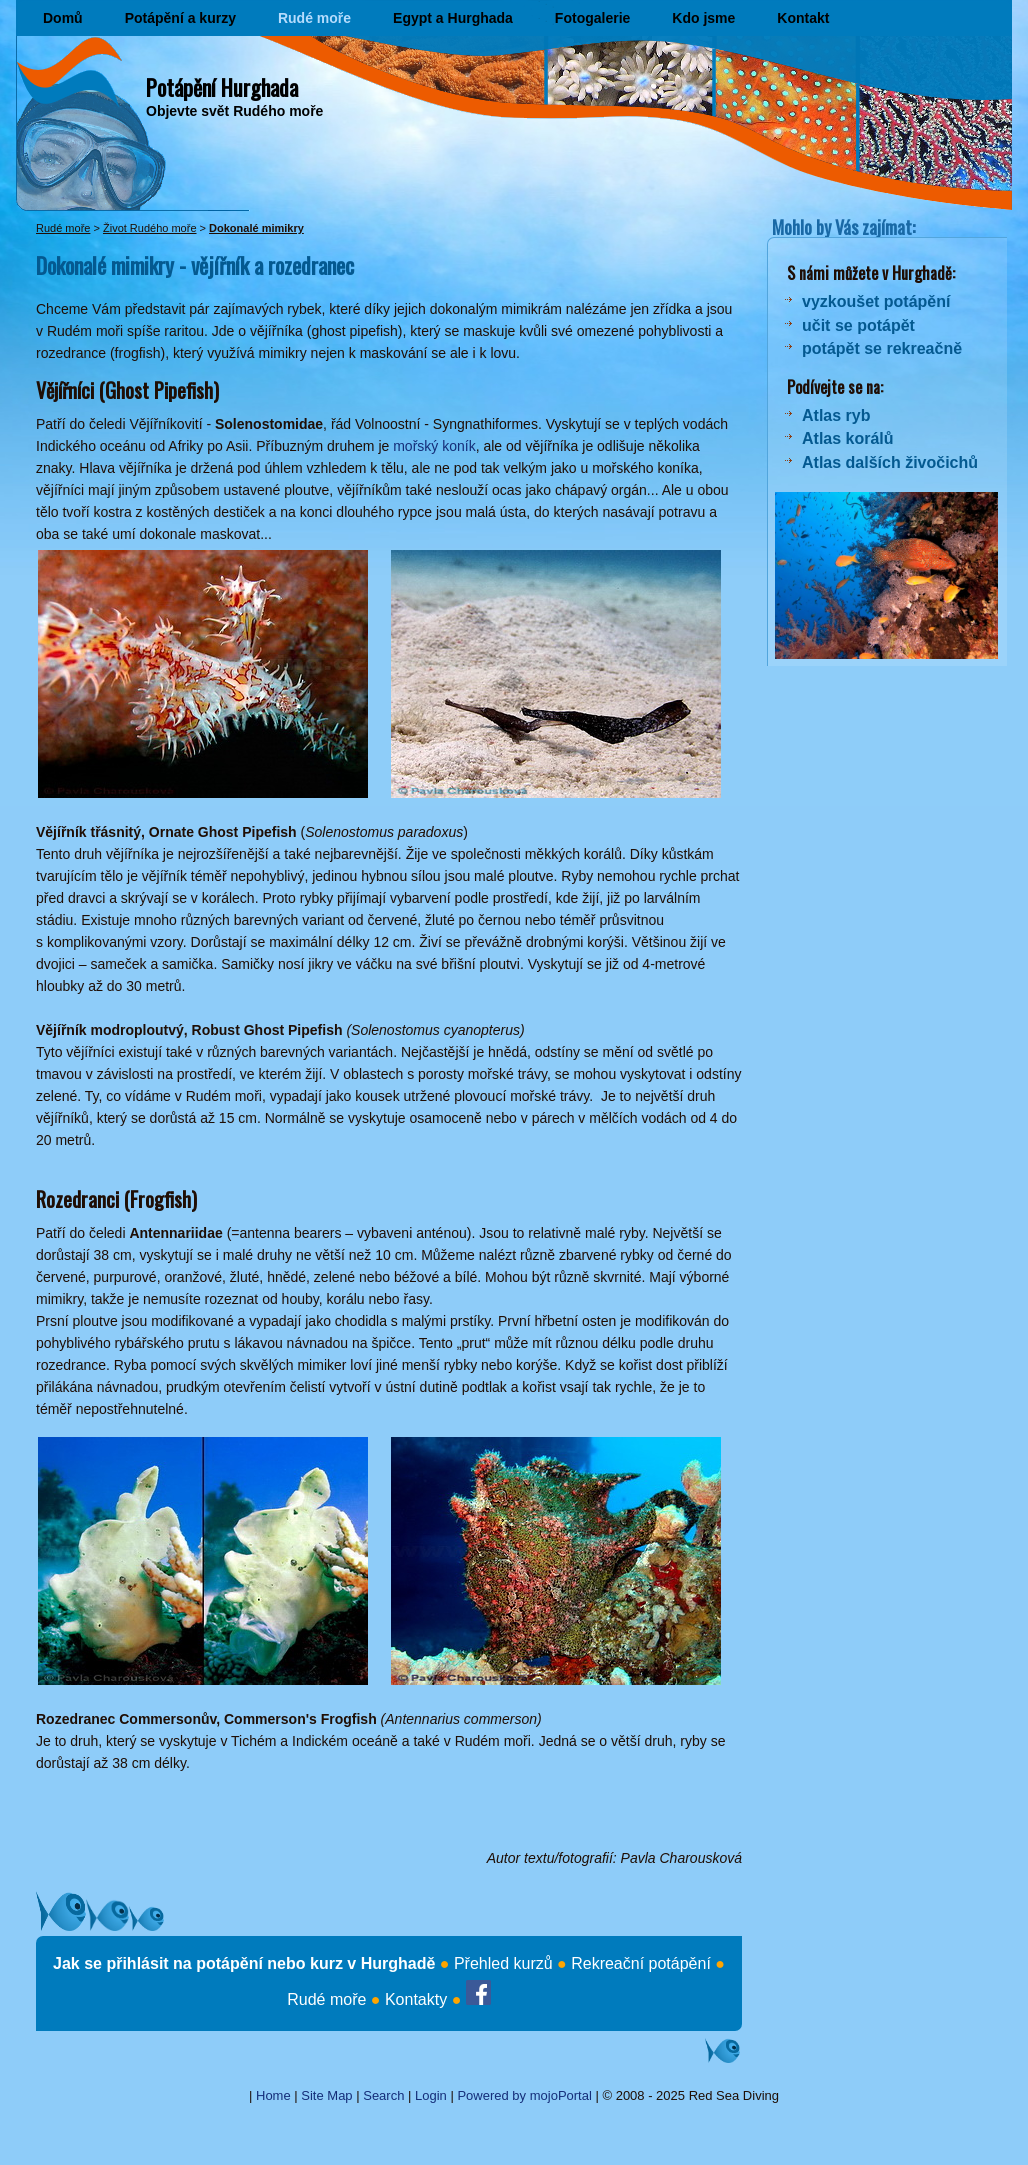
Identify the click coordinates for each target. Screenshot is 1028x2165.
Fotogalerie (592, 18)
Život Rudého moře (150, 228)
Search (383, 2095)
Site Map (326, 2095)
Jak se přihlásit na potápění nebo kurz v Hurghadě (244, 1963)
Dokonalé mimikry (256, 228)
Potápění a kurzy (180, 18)
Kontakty (416, 1999)
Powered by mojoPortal (524, 2095)
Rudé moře (314, 18)
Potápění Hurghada (222, 87)
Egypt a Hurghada (453, 18)
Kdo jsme (703, 18)
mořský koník (434, 446)
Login (431, 2095)
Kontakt (803, 18)
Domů (63, 18)
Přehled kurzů (503, 1963)
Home (273, 2095)
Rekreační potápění (641, 1963)
